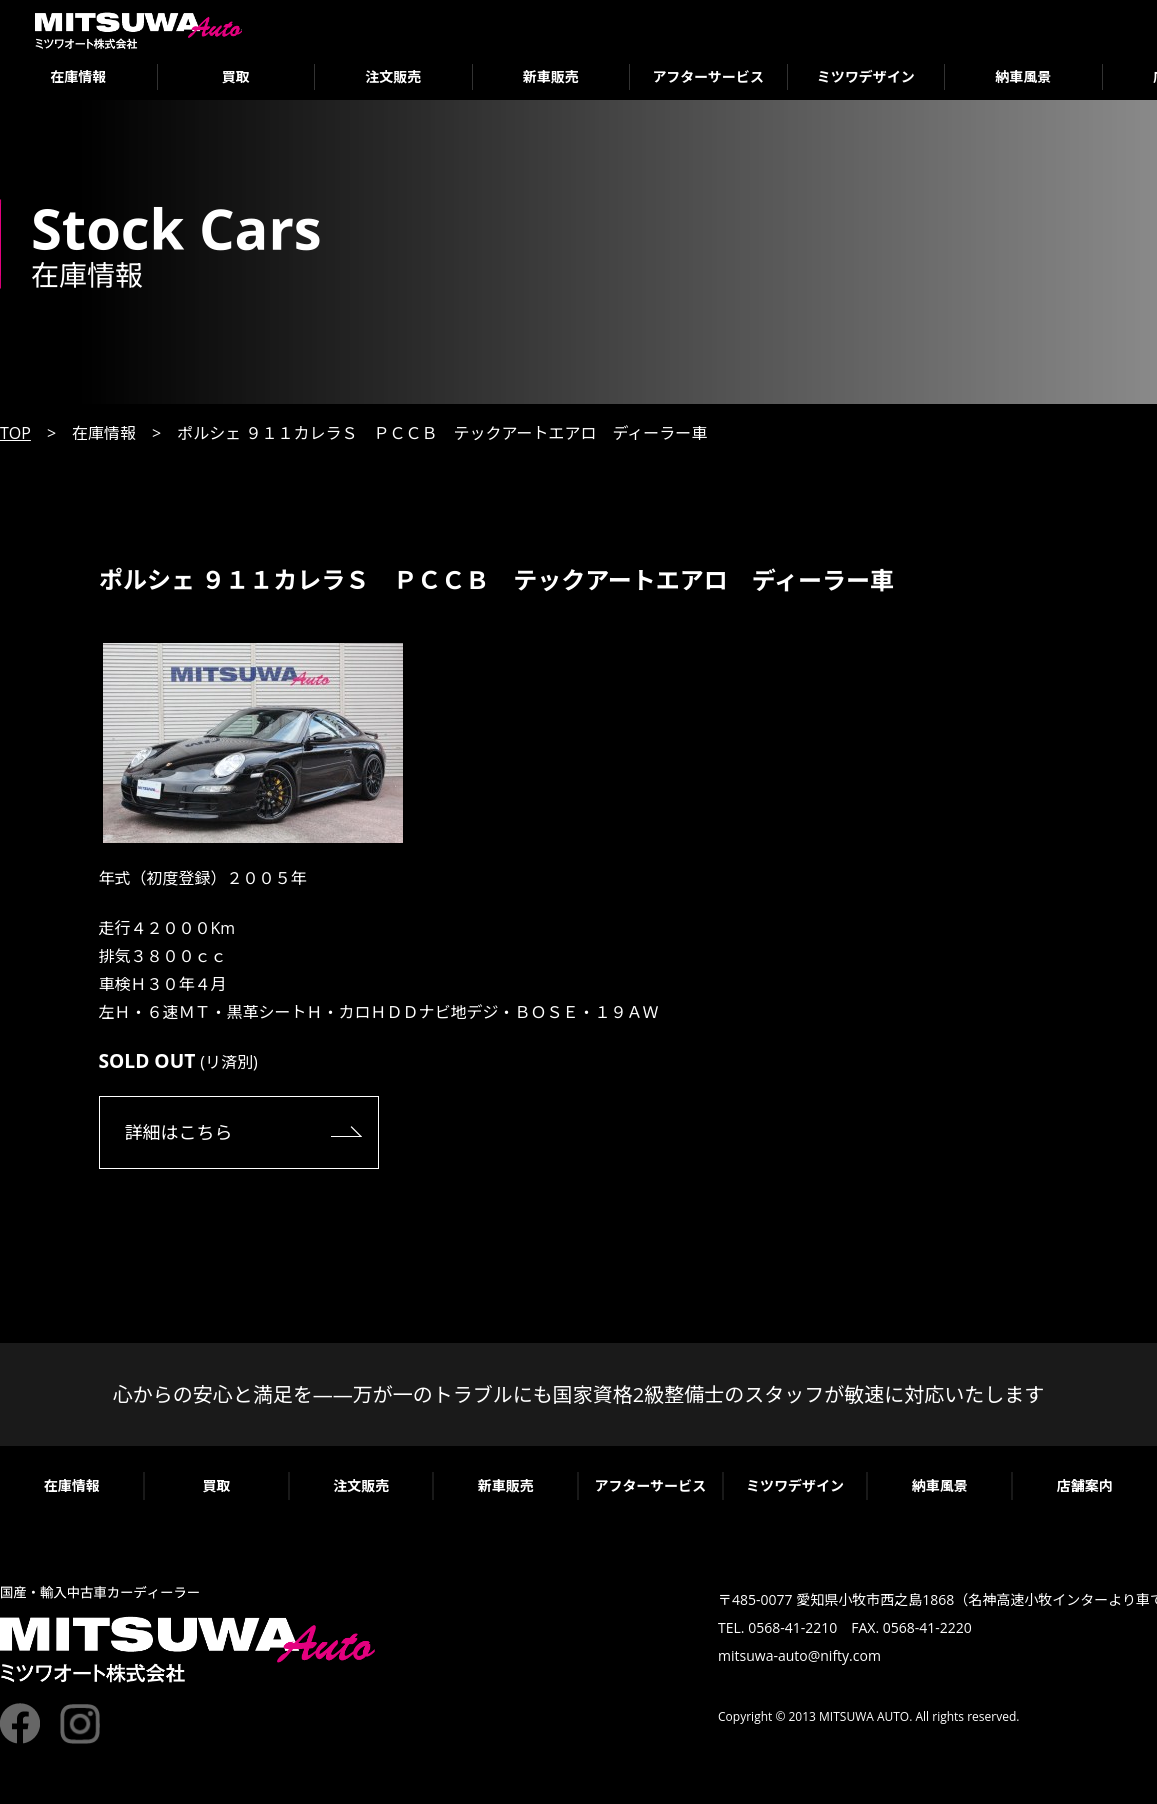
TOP (15, 433)
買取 (236, 76)
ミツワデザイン (866, 76)
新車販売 (551, 76)
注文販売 (393, 76)
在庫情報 (78, 76)
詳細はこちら (179, 1132)
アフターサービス (708, 76)
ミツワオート (138, 30)
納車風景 (1023, 76)
